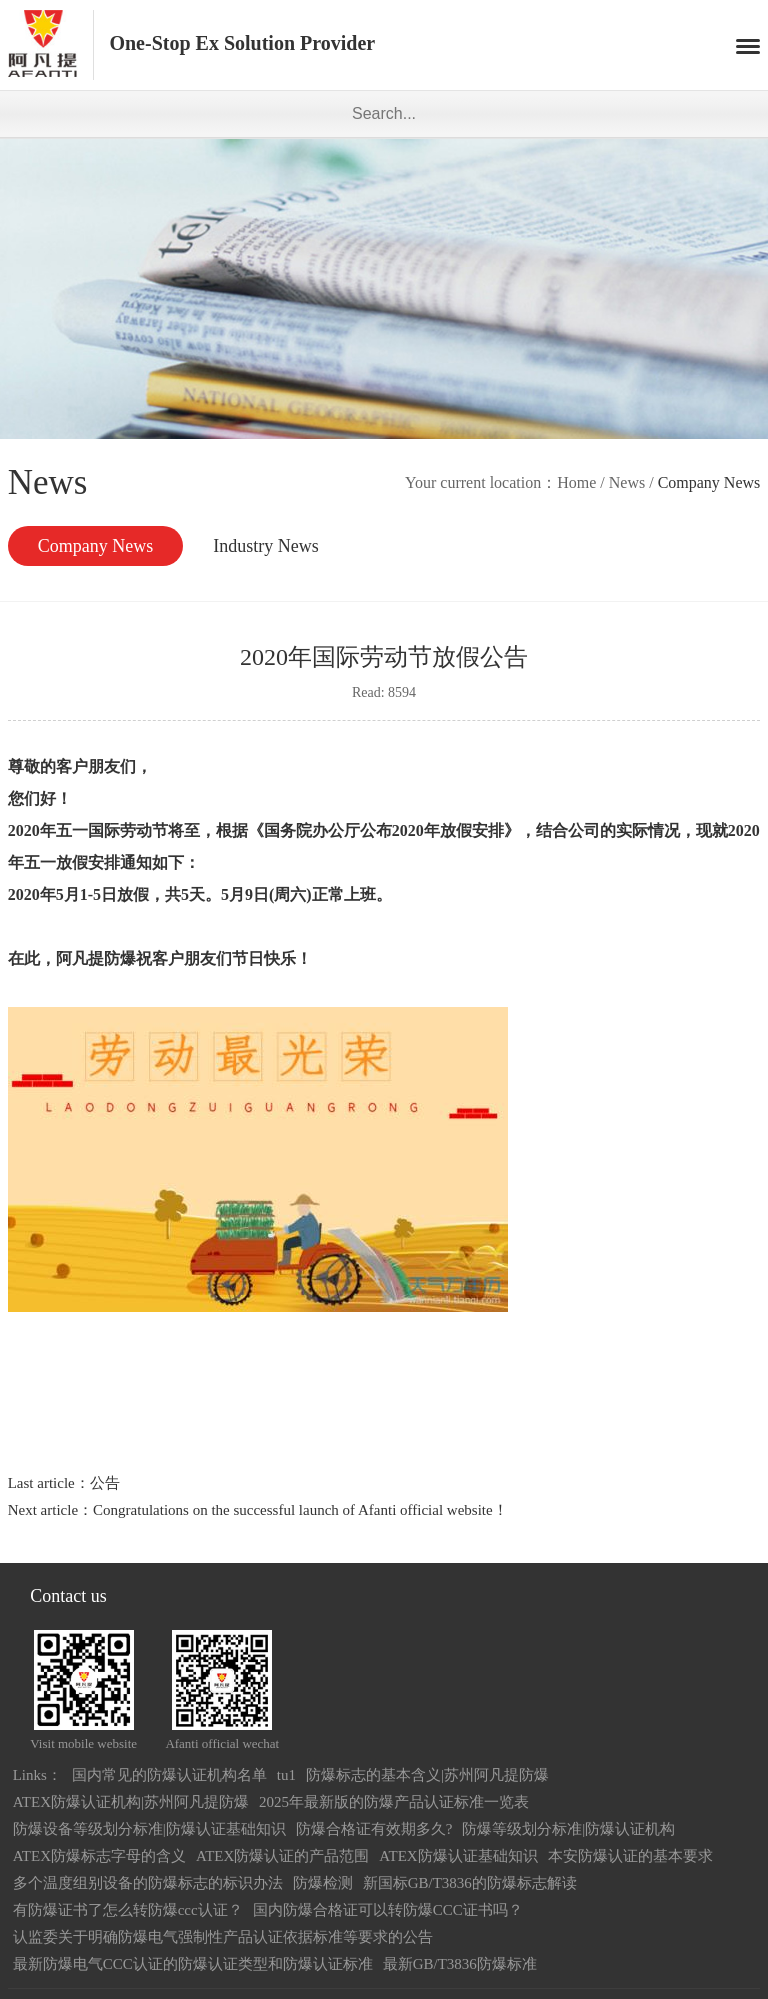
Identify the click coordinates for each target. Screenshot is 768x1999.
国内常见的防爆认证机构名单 (169, 1775)
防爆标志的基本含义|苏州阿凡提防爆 (427, 1775)
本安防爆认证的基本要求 (630, 1856)
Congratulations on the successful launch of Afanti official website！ (300, 1510)
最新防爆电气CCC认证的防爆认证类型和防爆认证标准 (193, 1964)
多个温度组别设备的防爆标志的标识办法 (148, 1883)
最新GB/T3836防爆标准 (460, 1964)
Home (576, 482)
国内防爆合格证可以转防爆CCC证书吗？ (388, 1910)
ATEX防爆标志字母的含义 (99, 1856)
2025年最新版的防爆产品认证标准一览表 (394, 1802)
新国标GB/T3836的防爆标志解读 (470, 1883)
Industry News (266, 546)
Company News (96, 546)
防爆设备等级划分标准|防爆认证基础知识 (149, 1829)
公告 (105, 1483)
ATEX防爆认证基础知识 (458, 1856)
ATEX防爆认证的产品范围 (282, 1856)
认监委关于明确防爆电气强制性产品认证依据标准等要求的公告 (223, 1937)
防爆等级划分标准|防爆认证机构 (568, 1829)
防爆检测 (323, 1883)
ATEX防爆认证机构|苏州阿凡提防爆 (131, 1802)
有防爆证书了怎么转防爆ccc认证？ (128, 1910)
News (627, 482)
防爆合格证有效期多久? (374, 1829)
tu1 (286, 1775)
